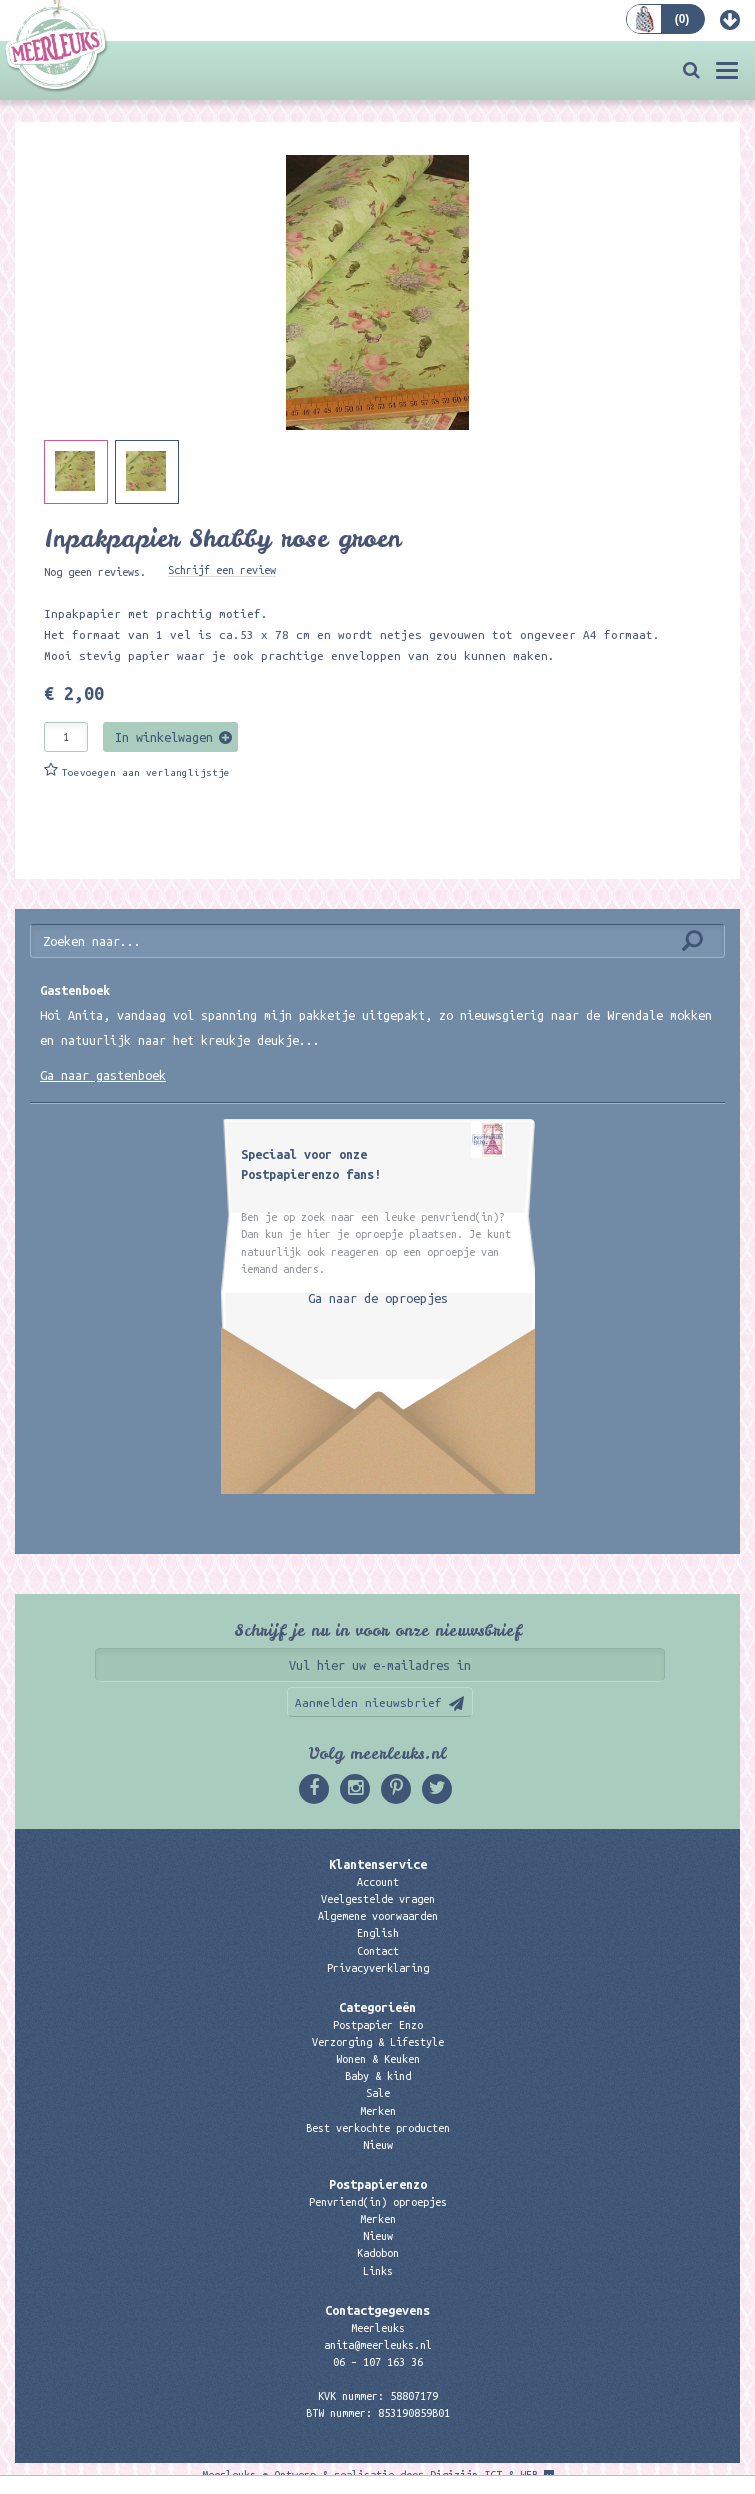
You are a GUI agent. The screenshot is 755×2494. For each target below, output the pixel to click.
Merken (378, 2111)
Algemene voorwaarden (378, 1916)
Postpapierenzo (378, 2184)
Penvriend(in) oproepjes (378, 2202)
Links (378, 2271)
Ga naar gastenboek (103, 1075)
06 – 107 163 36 (378, 2362)
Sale (378, 2093)
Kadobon (378, 2253)
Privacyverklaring (378, 1968)
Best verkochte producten (378, 2128)
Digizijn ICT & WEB (484, 2475)
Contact (378, 1951)
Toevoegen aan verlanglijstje (146, 772)
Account (378, 1882)
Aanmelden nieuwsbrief (368, 1702)
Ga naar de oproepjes (378, 1298)
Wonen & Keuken (378, 2059)
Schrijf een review (222, 570)
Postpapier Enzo (378, 2025)
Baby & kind (378, 2076)
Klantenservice (378, 1864)
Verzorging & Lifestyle (378, 2042)
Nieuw (378, 2145)
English (378, 1933)
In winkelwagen (164, 737)
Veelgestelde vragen (378, 1899)
